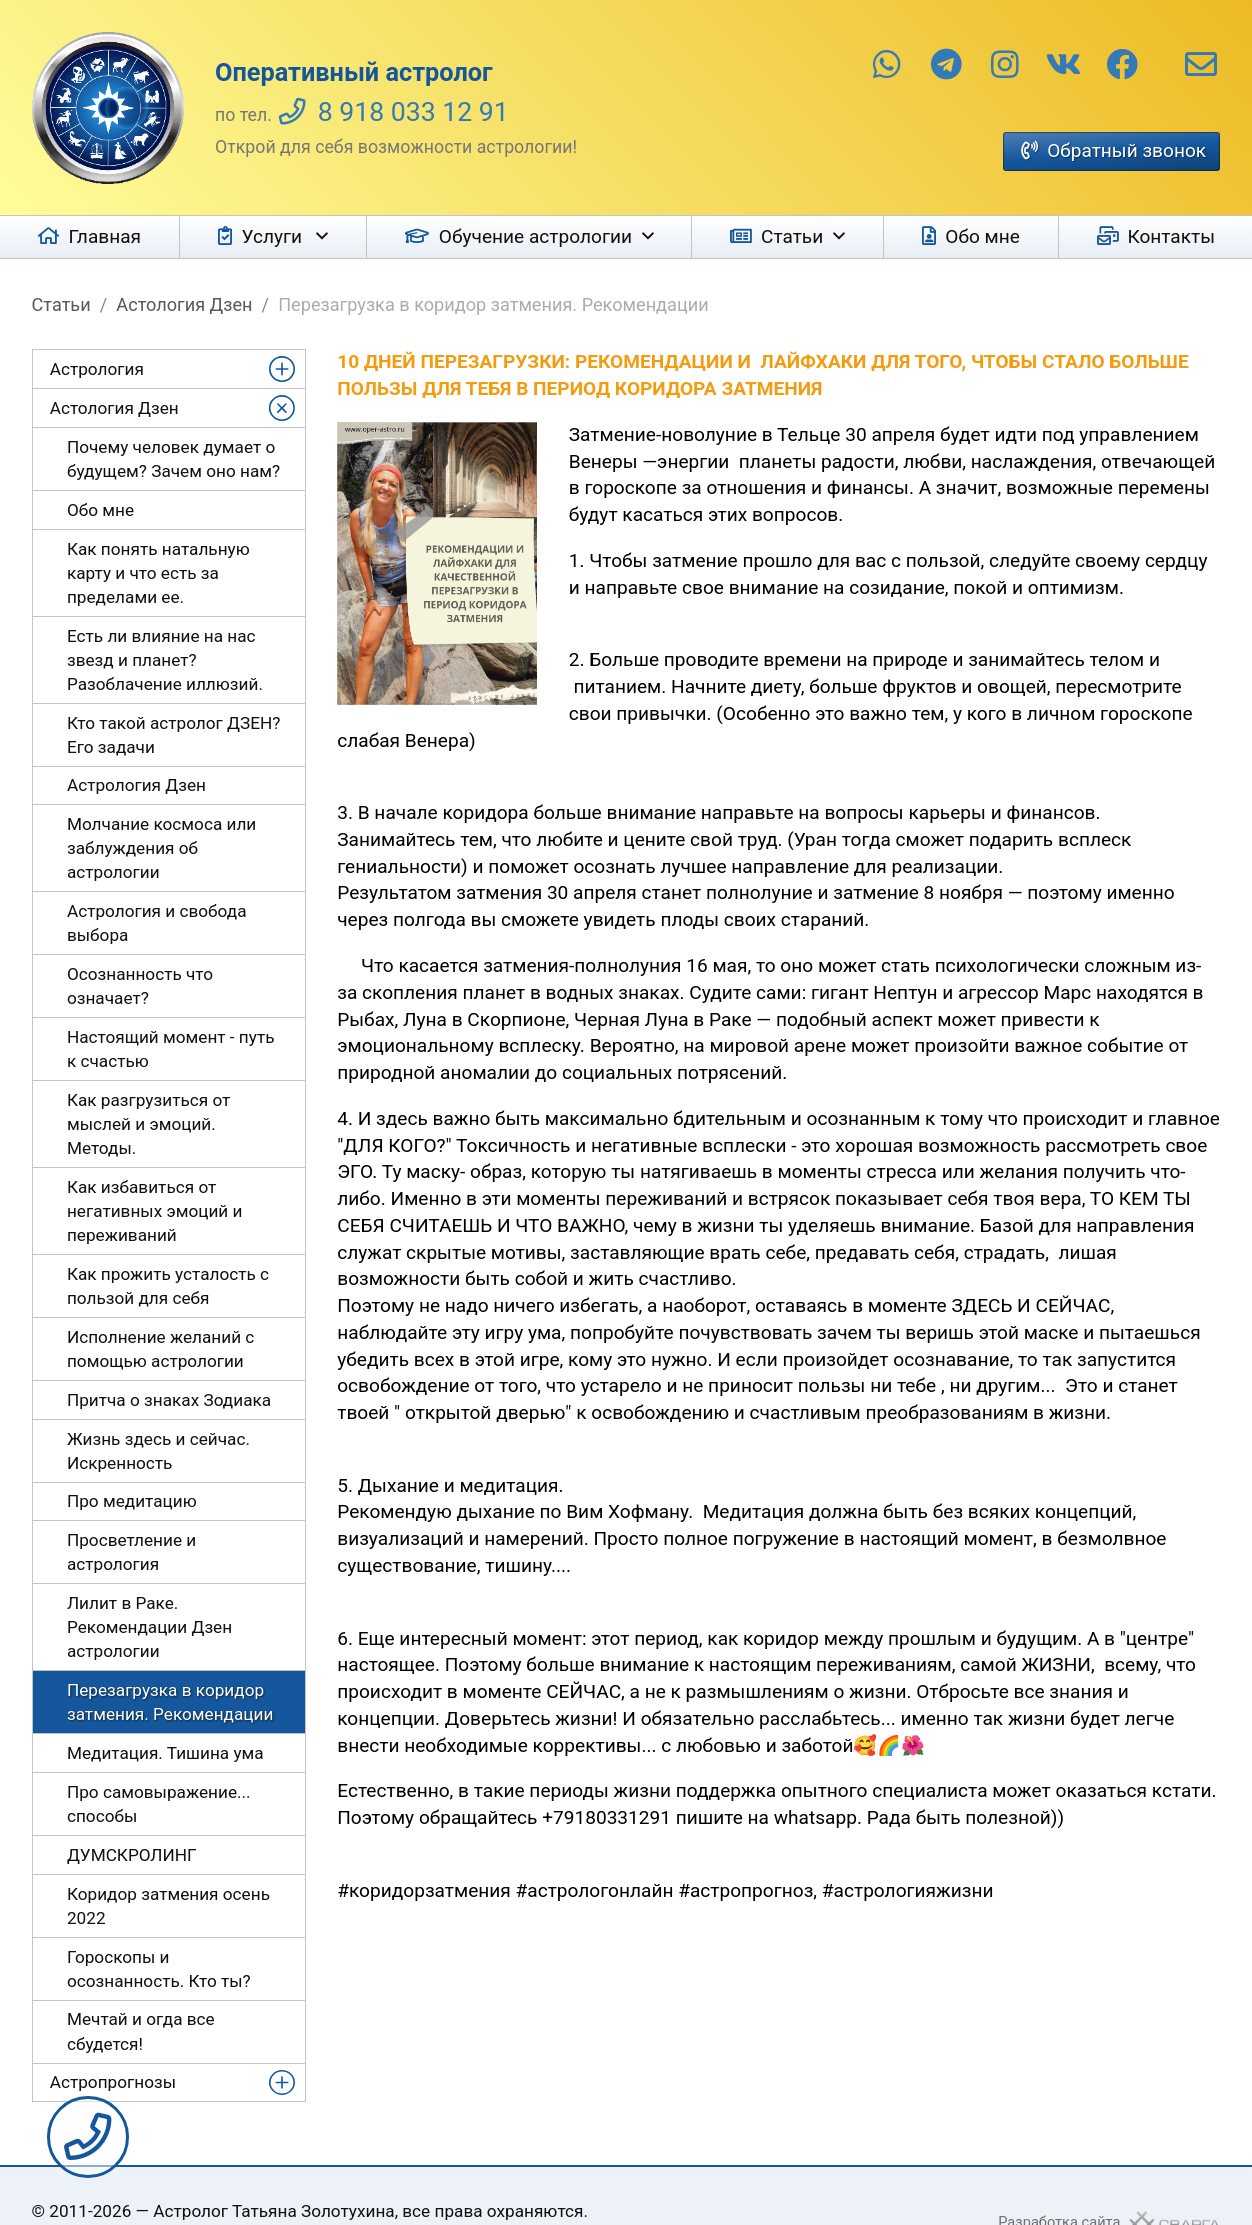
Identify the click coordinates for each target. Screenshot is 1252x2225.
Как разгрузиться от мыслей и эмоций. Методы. (148, 1124)
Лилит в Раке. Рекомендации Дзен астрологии (149, 1627)
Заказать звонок (88, 2137)
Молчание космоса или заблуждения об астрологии (161, 848)
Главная (105, 236)
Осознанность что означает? (140, 986)
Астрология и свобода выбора (157, 923)
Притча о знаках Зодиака (169, 1400)
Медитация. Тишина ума (165, 1753)
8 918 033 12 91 (413, 112)
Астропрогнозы (113, 2082)
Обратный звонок (1126, 150)
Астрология (97, 369)
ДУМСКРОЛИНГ (132, 1855)
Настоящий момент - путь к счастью (171, 1049)
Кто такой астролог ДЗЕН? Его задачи (173, 735)
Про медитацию (132, 1501)
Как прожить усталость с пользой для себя (168, 1286)
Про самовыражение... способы (159, 1804)
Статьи (792, 236)
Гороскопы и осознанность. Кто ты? (159, 1969)
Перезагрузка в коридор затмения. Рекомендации (170, 1702)
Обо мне (982, 236)
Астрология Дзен (136, 785)
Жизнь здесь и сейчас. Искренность (158, 1451)
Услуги (274, 236)
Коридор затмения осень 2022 (168, 1906)
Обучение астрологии (535, 236)
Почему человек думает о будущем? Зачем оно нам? (173, 459)
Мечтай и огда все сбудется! (141, 2031)
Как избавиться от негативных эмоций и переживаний (155, 1211)
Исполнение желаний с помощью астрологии (160, 1349)
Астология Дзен (184, 304)
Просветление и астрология (131, 1552)
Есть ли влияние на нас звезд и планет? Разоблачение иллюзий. (165, 660)
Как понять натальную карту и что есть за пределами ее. (158, 573)
